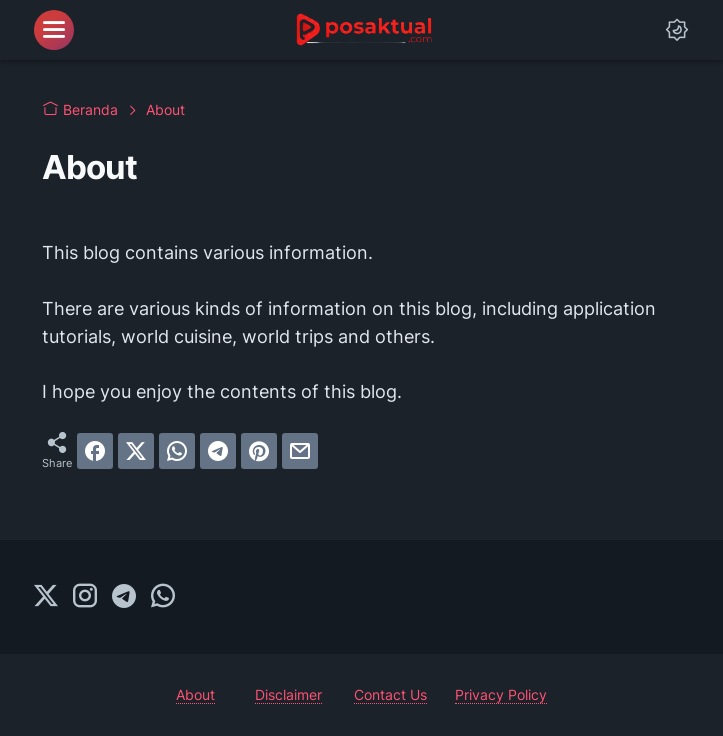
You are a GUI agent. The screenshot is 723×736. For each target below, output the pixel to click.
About (195, 694)
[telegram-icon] (124, 597)
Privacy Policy (501, 694)
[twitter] (136, 451)
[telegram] (218, 451)
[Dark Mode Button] (677, 30)
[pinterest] (259, 451)
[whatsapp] (177, 451)
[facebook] (95, 451)
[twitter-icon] (46, 597)
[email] (300, 451)
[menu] (54, 30)
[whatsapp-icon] (163, 597)
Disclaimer (288, 694)
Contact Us (390, 694)
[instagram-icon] (85, 597)
